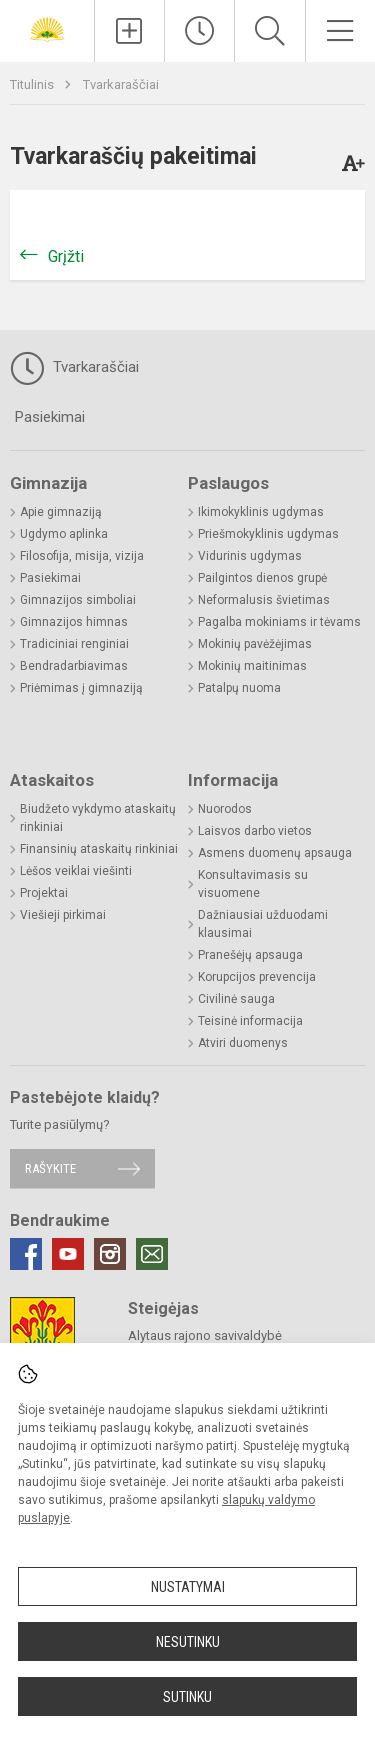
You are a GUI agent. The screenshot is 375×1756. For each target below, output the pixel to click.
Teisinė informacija (250, 1021)
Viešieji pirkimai (63, 915)
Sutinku (187, 1697)
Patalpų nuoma (239, 688)
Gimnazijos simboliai (78, 600)
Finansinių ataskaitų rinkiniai (99, 849)
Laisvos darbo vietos (255, 831)
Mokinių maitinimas (252, 666)
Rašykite (50, 1168)
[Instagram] (110, 1254)
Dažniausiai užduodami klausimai (263, 924)
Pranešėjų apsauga (250, 955)
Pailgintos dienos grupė (262, 578)
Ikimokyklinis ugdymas (261, 512)
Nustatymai (188, 1587)
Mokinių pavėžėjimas (255, 644)
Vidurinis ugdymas (250, 556)
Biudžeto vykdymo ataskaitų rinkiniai (98, 818)
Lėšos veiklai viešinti (76, 871)
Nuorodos (225, 809)
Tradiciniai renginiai (74, 644)
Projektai (44, 893)
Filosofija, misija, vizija (82, 556)
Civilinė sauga (236, 999)
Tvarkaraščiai (121, 84)
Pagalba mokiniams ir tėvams (279, 622)
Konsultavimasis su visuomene (253, 884)
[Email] (152, 1254)
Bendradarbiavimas (74, 666)
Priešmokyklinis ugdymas (268, 534)
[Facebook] (26, 1254)
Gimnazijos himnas (74, 622)
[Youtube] (68, 1254)
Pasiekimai (50, 417)
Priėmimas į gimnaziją (81, 688)
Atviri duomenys (243, 1043)
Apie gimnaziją (61, 512)
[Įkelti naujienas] (129, 31)
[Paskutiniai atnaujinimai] (199, 31)
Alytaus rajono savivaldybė (205, 1335)
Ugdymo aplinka (64, 534)
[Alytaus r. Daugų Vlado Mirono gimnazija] (47, 28)
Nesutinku (188, 1642)
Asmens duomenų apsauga (275, 853)
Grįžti (66, 256)
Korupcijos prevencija (257, 977)
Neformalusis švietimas (264, 600)
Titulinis (33, 84)
